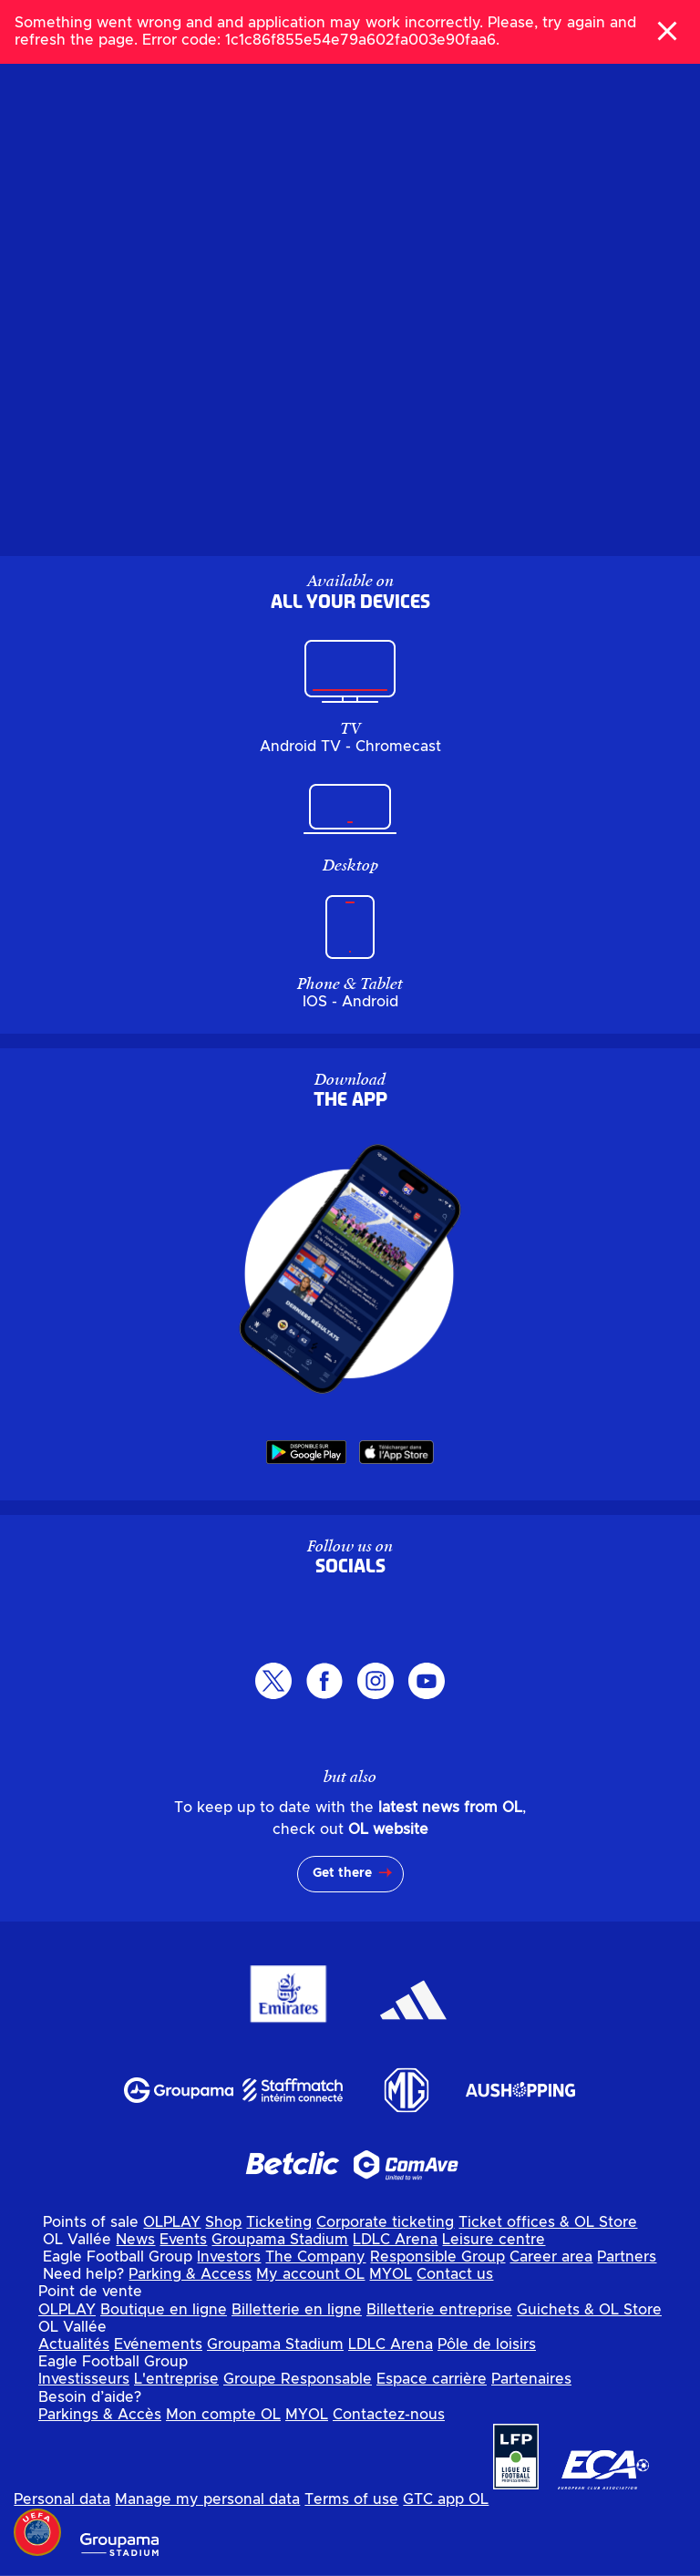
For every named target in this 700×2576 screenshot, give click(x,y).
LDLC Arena (395, 2239)
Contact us (455, 2274)
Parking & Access (190, 2274)
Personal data (62, 2499)
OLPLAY (172, 2222)
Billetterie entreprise (439, 2310)
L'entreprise (176, 2379)
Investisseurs (83, 2379)
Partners (626, 2257)
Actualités (73, 2344)
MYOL (390, 2274)
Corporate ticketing (385, 2222)
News (135, 2239)
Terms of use (351, 2499)
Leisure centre (493, 2239)
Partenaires (531, 2379)
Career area (551, 2257)
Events (183, 2239)
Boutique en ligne (163, 2310)
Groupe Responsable (297, 2379)
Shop (223, 2222)
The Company (315, 2257)
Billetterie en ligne (297, 2310)
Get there (342, 1873)
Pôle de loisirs (487, 2344)
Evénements (158, 2344)
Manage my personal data (207, 2499)
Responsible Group (437, 2257)
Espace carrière (431, 2379)
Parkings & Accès (99, 2414)
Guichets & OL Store (589, 2310)
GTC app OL (446, 2499)
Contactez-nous (389, 2414)
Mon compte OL (223, 2414)
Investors (229, 2257)
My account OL (310, 2274)
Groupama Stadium (279, 2239)
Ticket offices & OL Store (547, 2222)
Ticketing (279, 2222)
